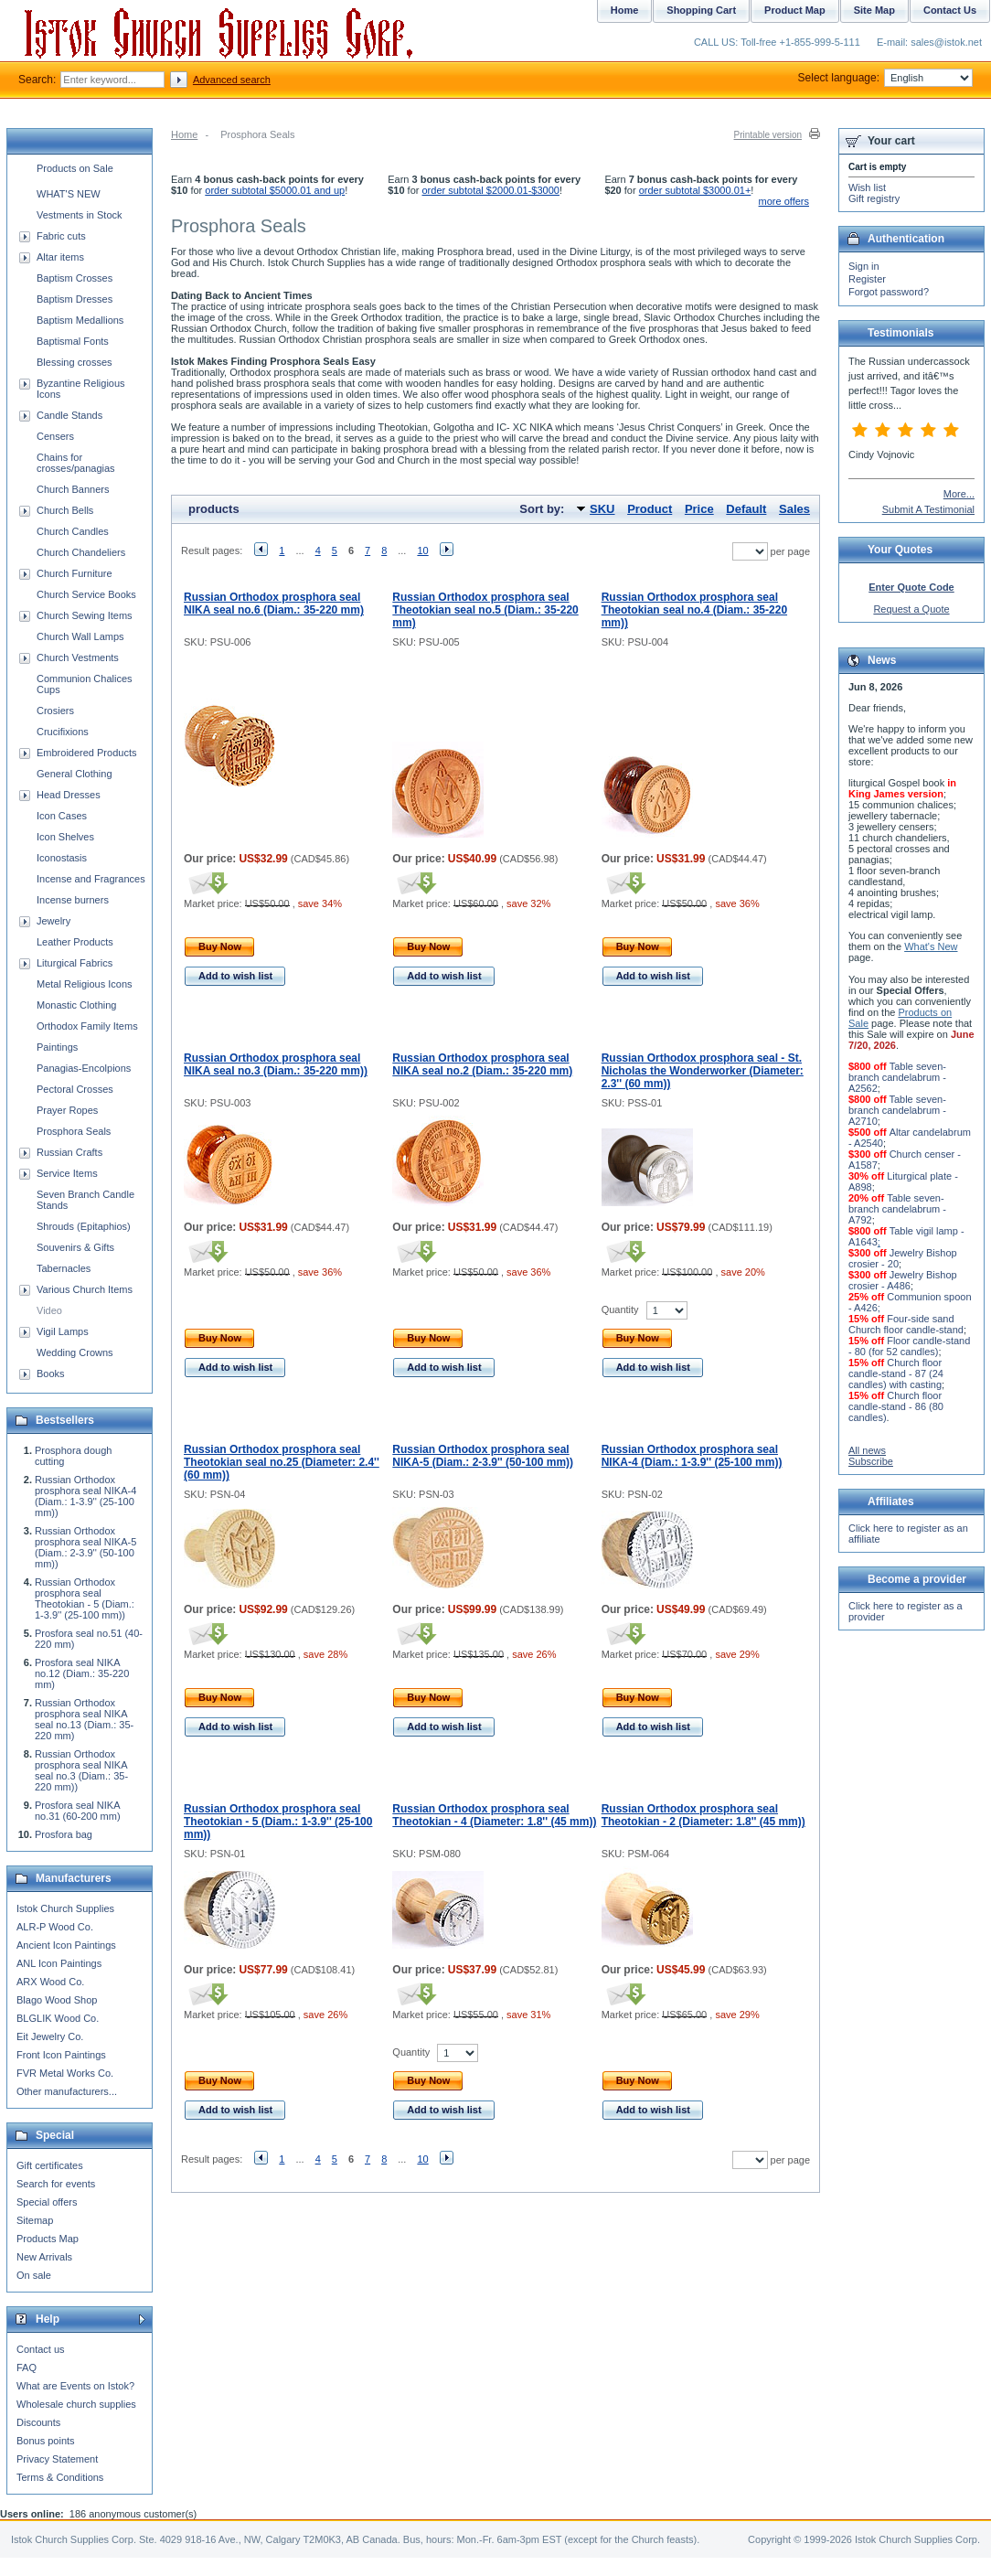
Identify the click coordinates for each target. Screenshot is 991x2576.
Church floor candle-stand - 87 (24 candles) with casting (895, 1373)
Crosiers (55, 710)
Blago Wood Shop (56, 1999)
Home (184, 134)
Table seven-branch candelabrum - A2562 (897, 1077)
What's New (930, 946)
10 (422, 550)
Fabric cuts (61, 235)
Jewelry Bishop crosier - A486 (902, 1280)
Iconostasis (62, 857)
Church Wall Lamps (80, 636)
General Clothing (74, 773)
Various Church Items (85, 1289)
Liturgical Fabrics (74, 962)
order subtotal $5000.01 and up (275, 190)
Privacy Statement (57, 2458)
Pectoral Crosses (75, 1089)
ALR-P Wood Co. (54, 1926)
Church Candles (73, 531)
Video (49, 1310)
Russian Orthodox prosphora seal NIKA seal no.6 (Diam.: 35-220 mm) (274, 603)
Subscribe (870, 1461)
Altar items (60, 256)
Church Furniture (74, 573)
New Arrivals (44, 2256)
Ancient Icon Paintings (66, 1945)
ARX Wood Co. (50, 1981)
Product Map (795, 10)
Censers (55, 436)
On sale (33, 2275)
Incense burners (73, 899)
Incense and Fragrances (91, 878)
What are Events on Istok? (75, 2385)
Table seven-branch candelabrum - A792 (897, 1208)
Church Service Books (86, 594)
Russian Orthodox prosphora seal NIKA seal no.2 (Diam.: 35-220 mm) (482, 1064)
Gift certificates (49, 2165)
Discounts (38, 2422)
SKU (602, 509)
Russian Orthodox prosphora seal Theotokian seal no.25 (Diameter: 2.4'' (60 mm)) (281, 1462)
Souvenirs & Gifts (75, 1247)
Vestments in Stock (80, 214)
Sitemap (34, 2220)
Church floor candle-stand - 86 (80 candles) (895, 1406)
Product (649, 509)
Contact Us (949, 10)
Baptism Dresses (74, 299)
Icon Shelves (65, 836)
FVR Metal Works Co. (64, 2073)
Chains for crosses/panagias (76, 463)
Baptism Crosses (74, 278)
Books (51, 1373)
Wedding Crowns (75, 1352)
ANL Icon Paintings (58, 1963)
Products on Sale (75, 168)
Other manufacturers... (66, 2091)
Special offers (46, 2202)
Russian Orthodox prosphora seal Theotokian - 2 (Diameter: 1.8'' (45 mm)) (703, 1815)
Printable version (768, 135)
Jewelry (53, 920)
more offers (784, 201)
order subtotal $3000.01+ (695, 190)
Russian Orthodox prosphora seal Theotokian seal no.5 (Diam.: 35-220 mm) (485, 610)
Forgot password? (888, 291)
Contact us (40, 2349)
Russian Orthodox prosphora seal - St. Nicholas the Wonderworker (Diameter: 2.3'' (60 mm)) (703, 1071)
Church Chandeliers (81, 552)
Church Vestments (78, 657)
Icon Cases (62, 815)
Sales (794, 509)
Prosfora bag (63, 1834)
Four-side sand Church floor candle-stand (906, 1324)
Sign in (863, 266)
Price (699, 509)
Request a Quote (911, 609)
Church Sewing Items (85, 615)
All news (867, 1450)
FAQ (26, 2367)
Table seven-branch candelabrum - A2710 (897, 1110)
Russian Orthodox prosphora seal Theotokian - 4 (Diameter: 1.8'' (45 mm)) (494, 1815)
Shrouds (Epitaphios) (84, 1226)
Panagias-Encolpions (84, 1068)
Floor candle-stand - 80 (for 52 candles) (909, 1346)
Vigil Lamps (63, 1331)
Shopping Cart (701, 10)
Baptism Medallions (80, 320)
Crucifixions (63, 731)
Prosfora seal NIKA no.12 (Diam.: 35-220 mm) (82, 1673)
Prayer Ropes (67, 1110)
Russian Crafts (69, 1152)
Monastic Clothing (76, 1004)
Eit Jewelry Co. (49, 2036)
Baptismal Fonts (73, 341)
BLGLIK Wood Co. (57, 2018)
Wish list (867, 187)
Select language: (885, 77)
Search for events (55, 2183)
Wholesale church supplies (76, 2404)
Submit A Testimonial (928, 509)
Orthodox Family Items (87, 1026)
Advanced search (232, 79)
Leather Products (75, 941)
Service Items (67, 1173)
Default (746, 509)
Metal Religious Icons (85, 983)
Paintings (57, 1047)
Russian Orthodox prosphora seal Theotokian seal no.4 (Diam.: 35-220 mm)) (694, 610)
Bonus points (45, 2440)
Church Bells (65, 510)
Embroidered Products (86, 752)
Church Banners (73, 489)
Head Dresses (69, 794)
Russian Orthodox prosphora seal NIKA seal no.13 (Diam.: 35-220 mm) (84, 1719)
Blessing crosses (74, 362)
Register (867, 278)
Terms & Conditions (59, 2477)
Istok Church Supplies (65, 1908)
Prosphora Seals (74, 1131)
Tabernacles (64, 1268)
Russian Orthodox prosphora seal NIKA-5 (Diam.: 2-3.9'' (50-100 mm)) (482, 1456)
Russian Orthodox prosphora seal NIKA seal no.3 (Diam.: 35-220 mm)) (276, 1064)
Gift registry (874, 198)
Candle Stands (69, 415)
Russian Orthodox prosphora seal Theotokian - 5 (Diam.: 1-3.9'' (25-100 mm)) (278, 1821)
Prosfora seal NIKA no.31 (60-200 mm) (78, 1811)
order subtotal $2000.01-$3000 (490, 190)
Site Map (874, 10)
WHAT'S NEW (69, 193)
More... (959, 493)
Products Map (47, 2238)
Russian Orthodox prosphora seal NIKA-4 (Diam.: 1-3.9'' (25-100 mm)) (692, 1456)
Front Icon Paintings (61, 2054)
